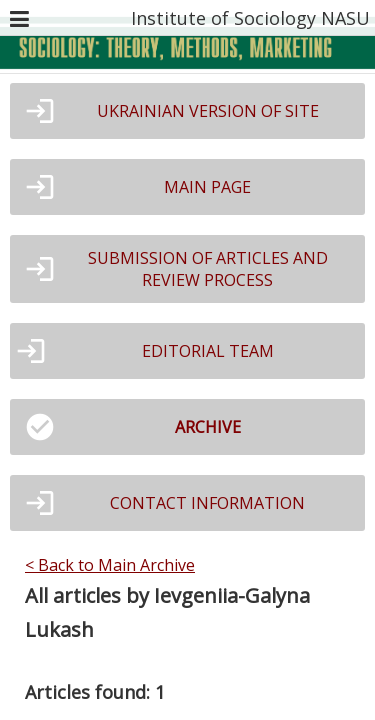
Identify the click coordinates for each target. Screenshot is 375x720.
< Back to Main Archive (110, 565)
